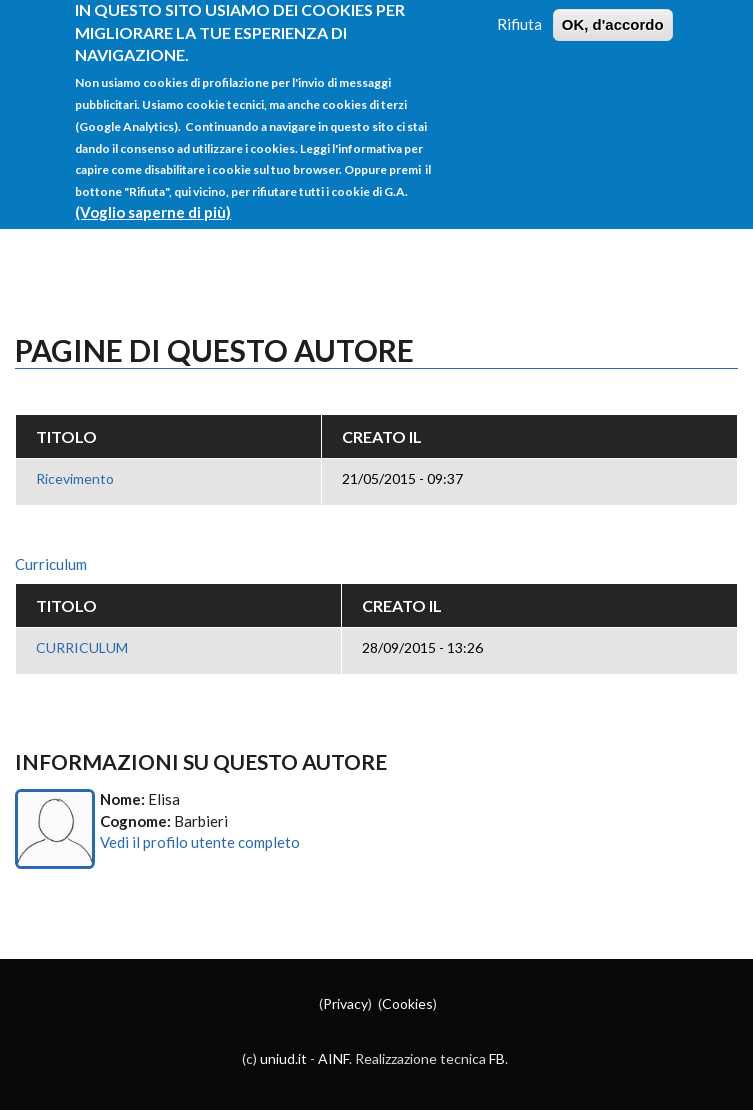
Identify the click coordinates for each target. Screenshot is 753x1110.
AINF (333, 1058)
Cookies (407, 1003)
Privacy (345, 1003)
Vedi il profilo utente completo (200, 842)
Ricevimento (75, 478)
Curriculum (51, 564)
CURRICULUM (82, 647)
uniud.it (283, 1058)
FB (497, 1058)
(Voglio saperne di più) (153, 197)
